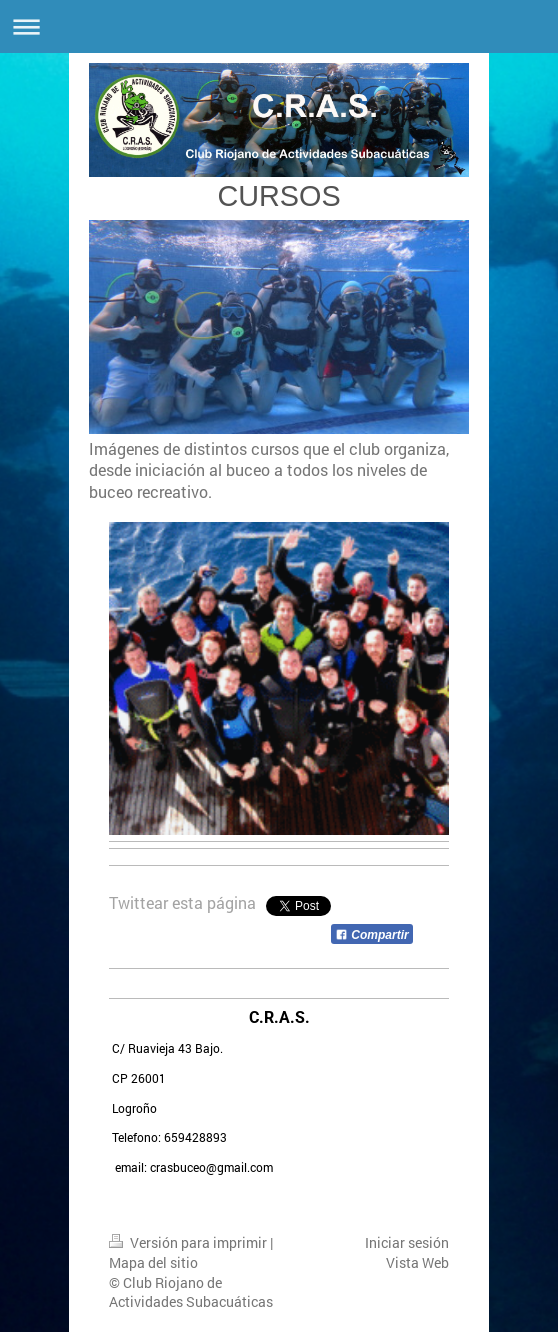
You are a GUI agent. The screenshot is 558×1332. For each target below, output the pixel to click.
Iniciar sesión (407, 1242)
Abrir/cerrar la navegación (279, 26)
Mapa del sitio (153, 1262)
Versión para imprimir (189, 1242)
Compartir (372, 935)
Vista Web (417, 1262)
